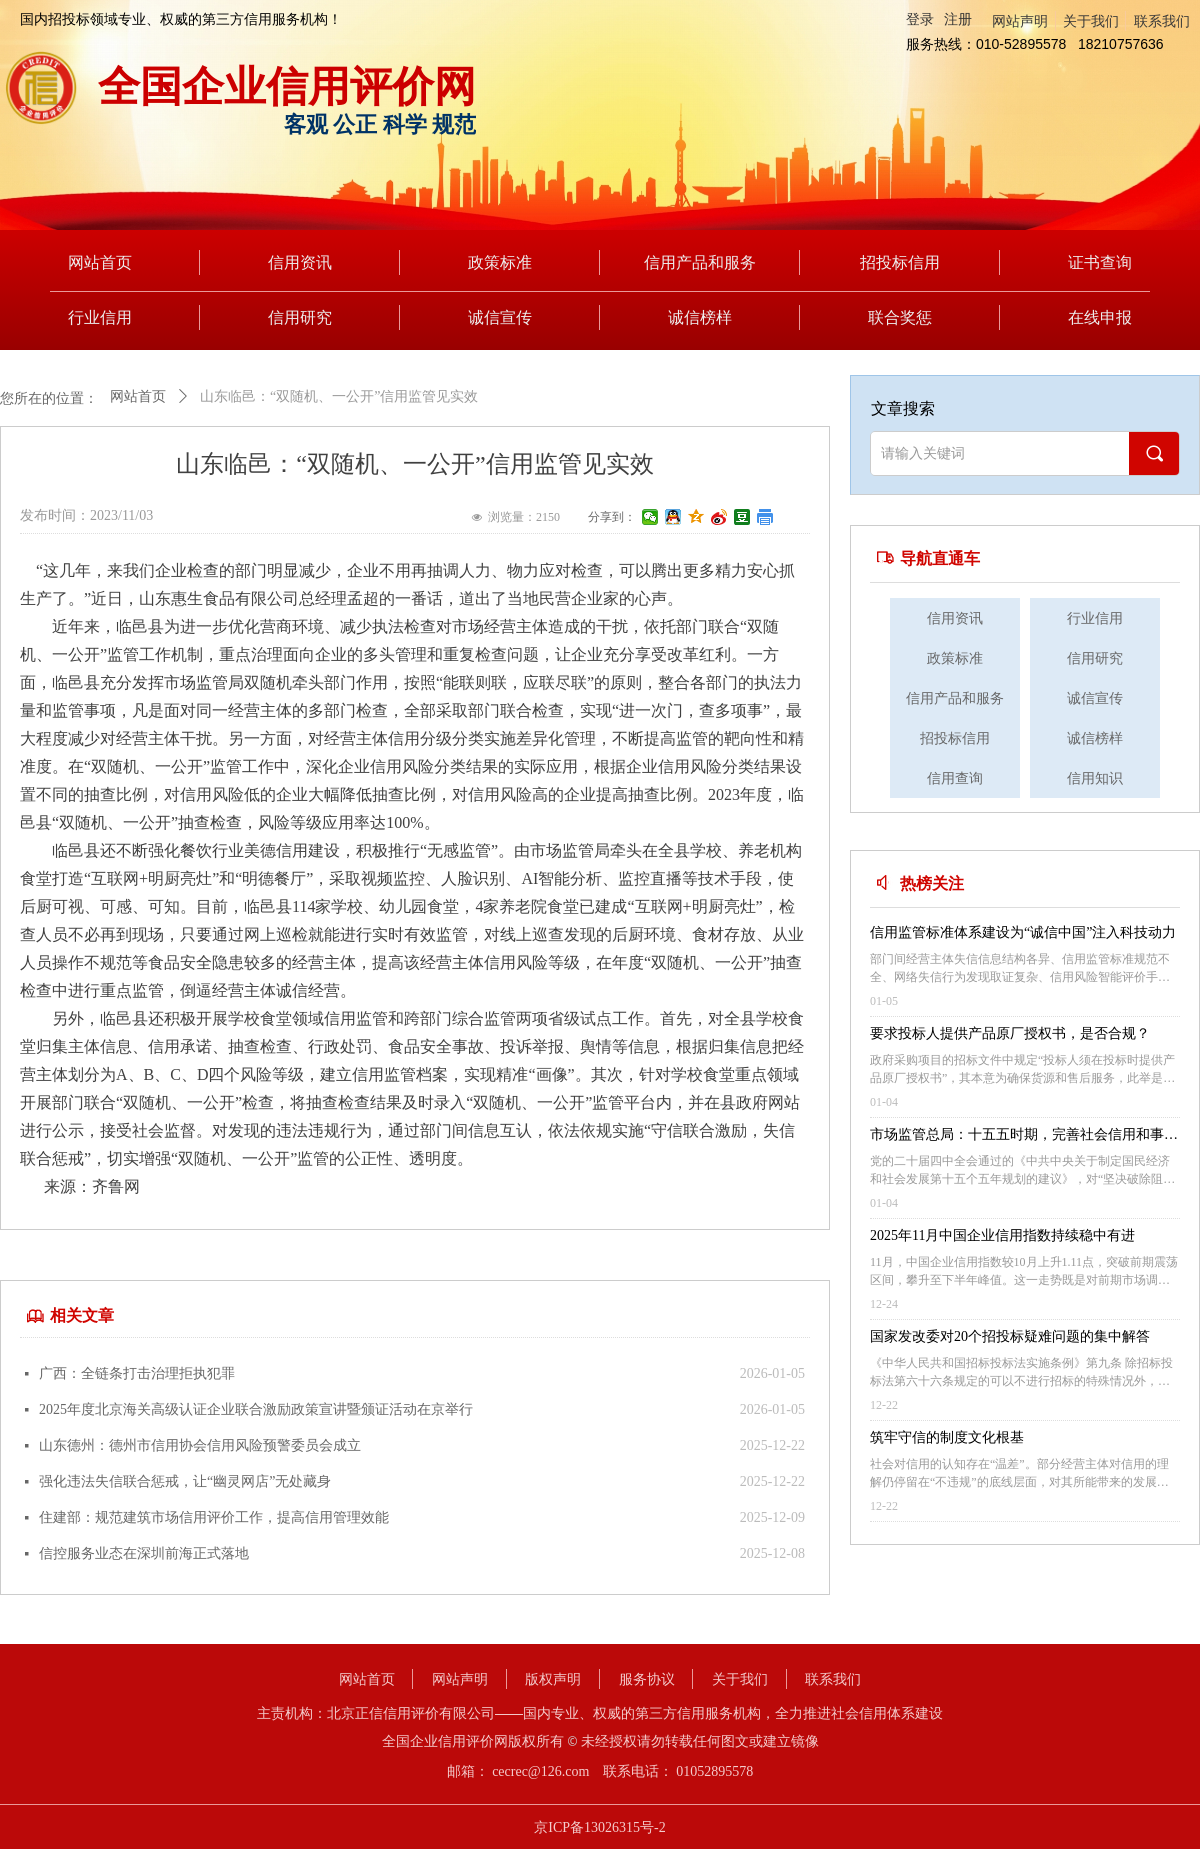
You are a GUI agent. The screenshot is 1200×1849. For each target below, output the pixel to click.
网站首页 (138, 396)
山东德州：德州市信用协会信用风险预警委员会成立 (200, 1445)
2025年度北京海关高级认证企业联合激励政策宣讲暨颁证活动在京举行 (256, 1409)
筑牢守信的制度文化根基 (947, 1437)
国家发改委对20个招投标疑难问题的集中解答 (1010, 1336)
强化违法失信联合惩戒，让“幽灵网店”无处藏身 (185, 1481)
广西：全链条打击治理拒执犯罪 (137, 1373)
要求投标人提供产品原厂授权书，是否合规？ (1010, 1033)
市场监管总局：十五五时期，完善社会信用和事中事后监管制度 (1024, 1137)
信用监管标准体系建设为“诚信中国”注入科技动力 (1023, 932)
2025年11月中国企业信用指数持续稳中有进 (1002, 1235)
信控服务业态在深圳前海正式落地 (144, 1553)
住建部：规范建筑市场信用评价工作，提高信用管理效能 (214, 1517)
